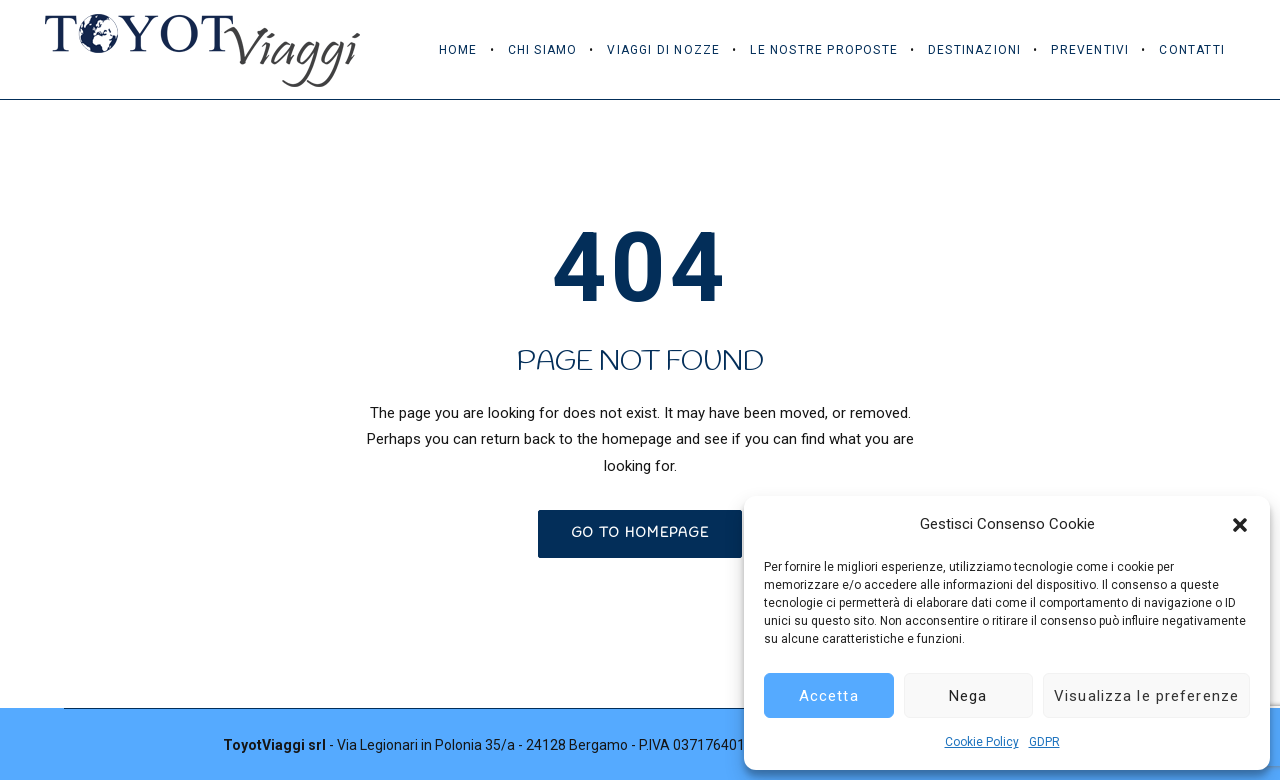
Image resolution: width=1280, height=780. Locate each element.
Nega (968, 696)
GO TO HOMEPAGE (640, 533)
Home (458, 50)
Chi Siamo (543, 50)
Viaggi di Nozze (663, 50)
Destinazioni (974, 50)
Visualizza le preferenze (1146, 696)
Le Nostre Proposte (824, 50)
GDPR (1044, 742)
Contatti (1192, 50)
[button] (1240, 525)
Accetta (829, 696)
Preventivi (1090, 50)
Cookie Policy (982, 742)
